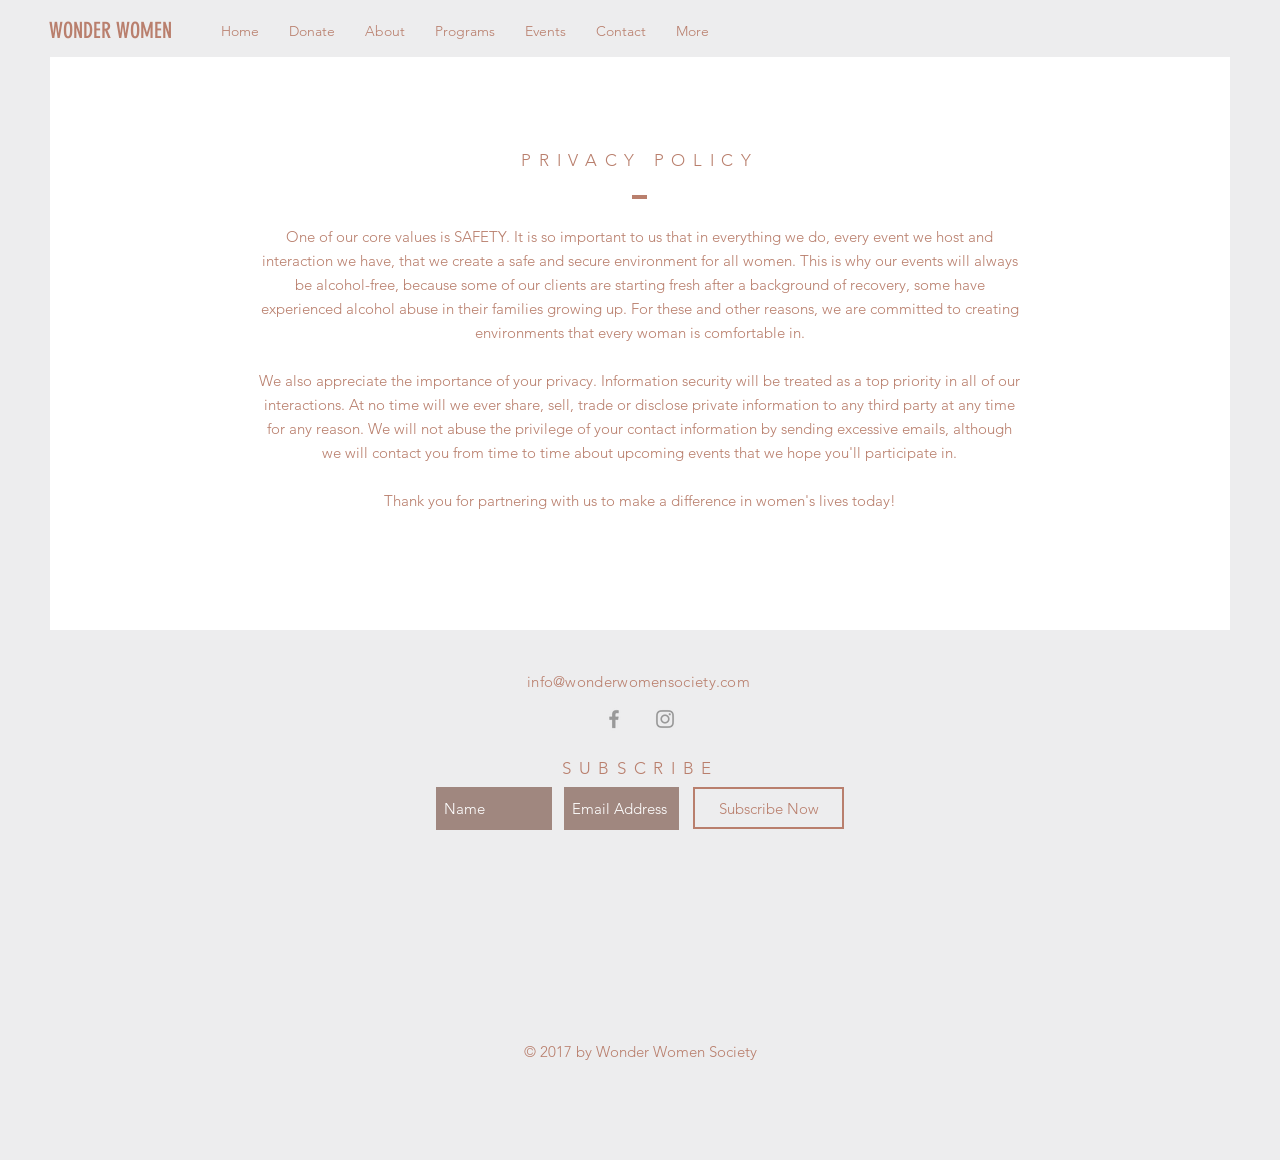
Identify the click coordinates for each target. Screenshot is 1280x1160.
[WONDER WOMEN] (145, 31)
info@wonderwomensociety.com (638, 681)
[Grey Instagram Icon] (665, 719)
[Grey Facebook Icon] (614, 719)
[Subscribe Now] (768, 808)
